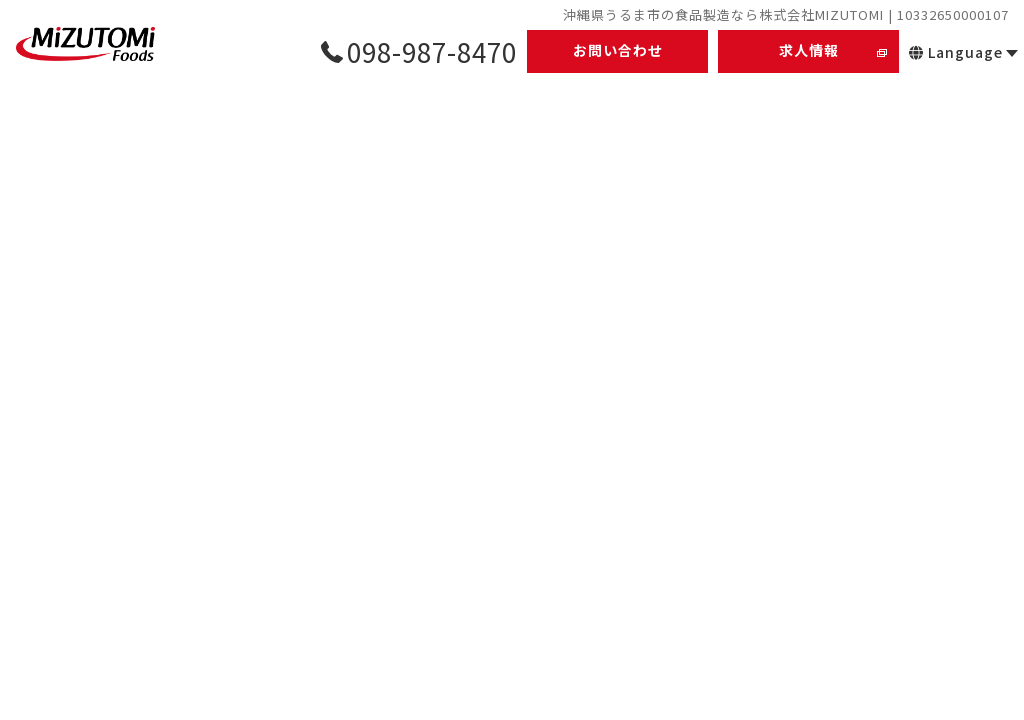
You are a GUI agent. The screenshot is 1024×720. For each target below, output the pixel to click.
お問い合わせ (618, 50)
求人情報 (809, 50)
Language (956, 52)
